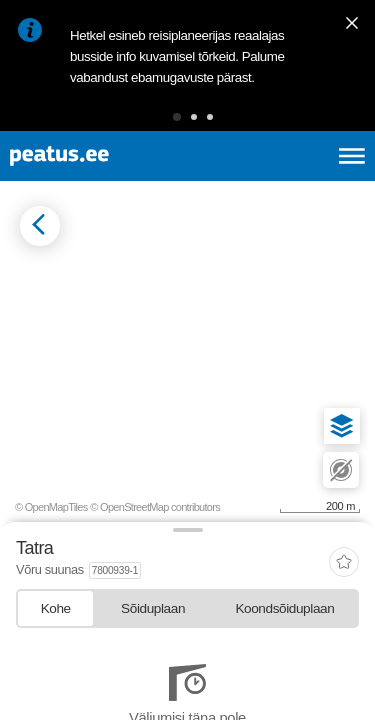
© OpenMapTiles (51, 507)
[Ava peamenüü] (352, 156)
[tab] (55, 608)
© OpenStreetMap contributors (155, 507)
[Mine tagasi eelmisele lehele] (40, 226)
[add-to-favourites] (344, 563)
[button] (177, 117)
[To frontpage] (106, 156)
